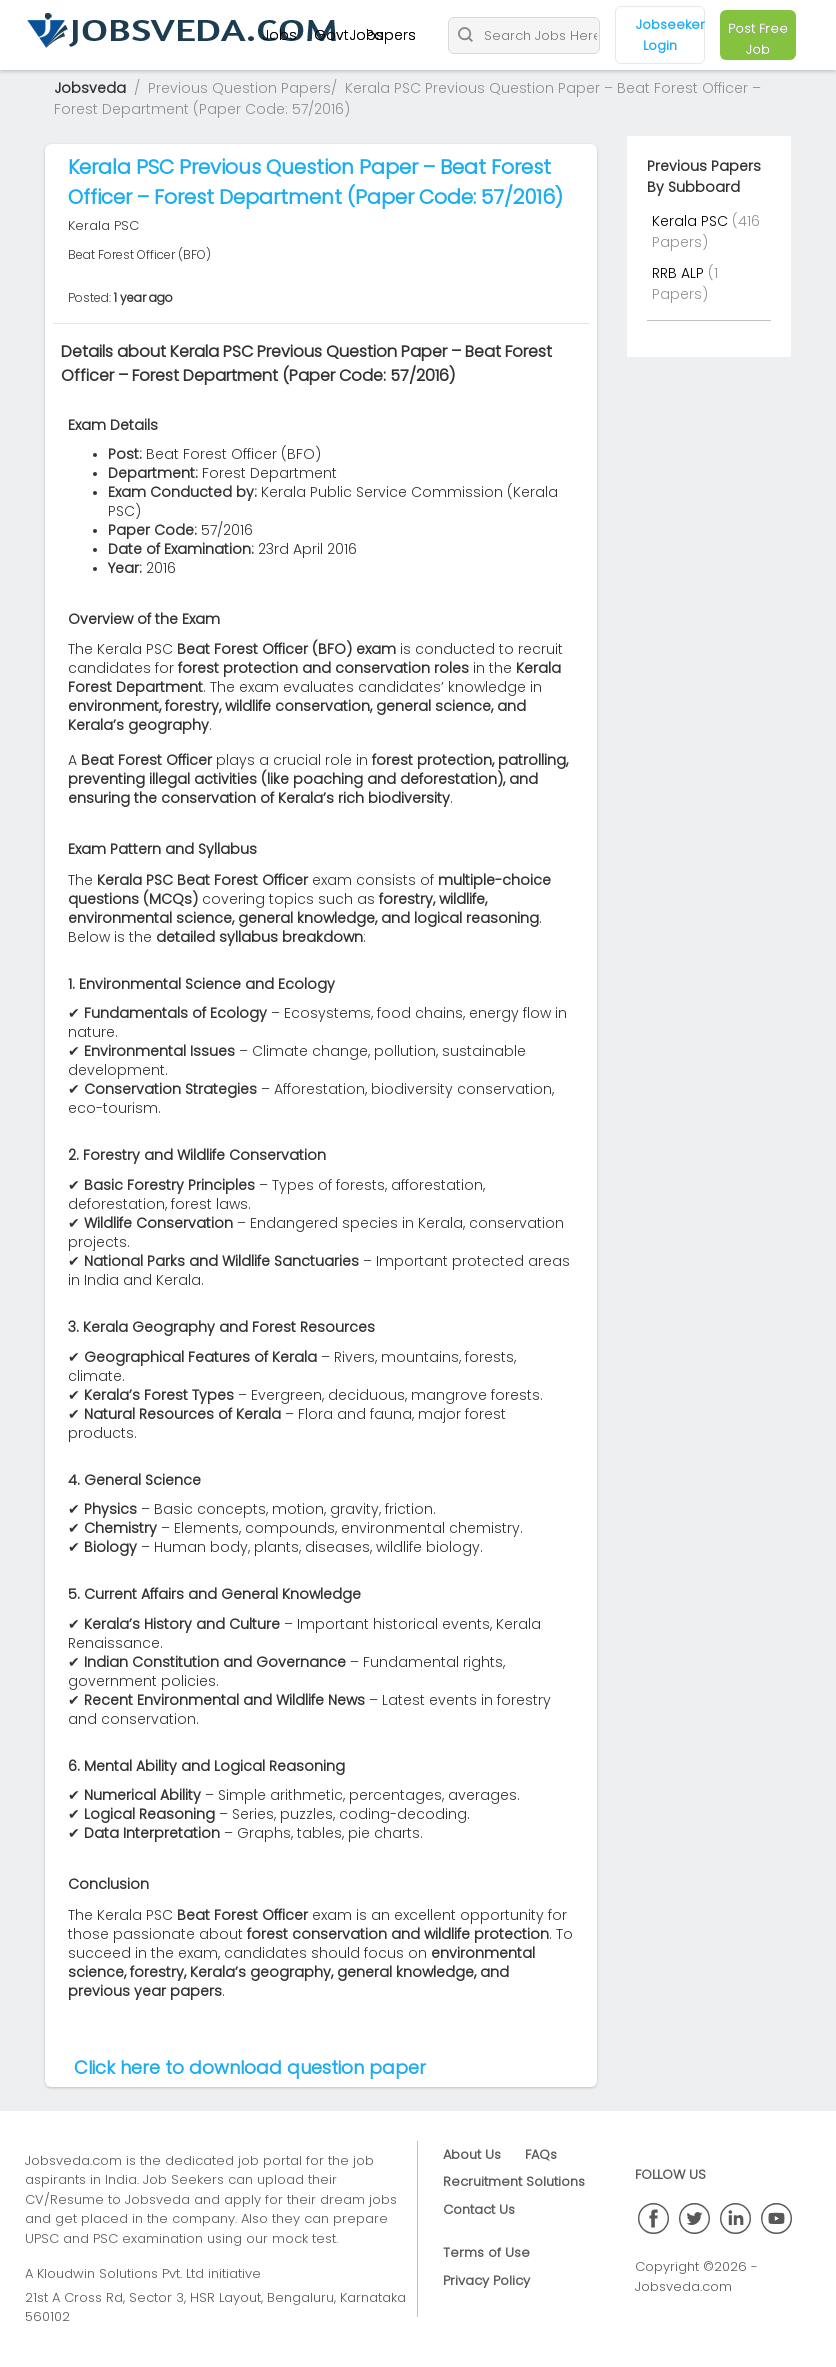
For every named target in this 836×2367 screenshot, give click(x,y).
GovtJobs (349, 35)
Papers (391, 35)
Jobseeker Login (670, 35)
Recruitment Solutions (514, 2181)
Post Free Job (758, 39)
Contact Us (479, 2209)
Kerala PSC (692, 221)
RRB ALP (680, 273)
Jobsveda (90, 88)
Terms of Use (486, 2252)
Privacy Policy (486, 2280)
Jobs (279, 35)
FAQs (541, 2154)
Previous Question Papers (239, 88)
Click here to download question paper (250, 2067)
